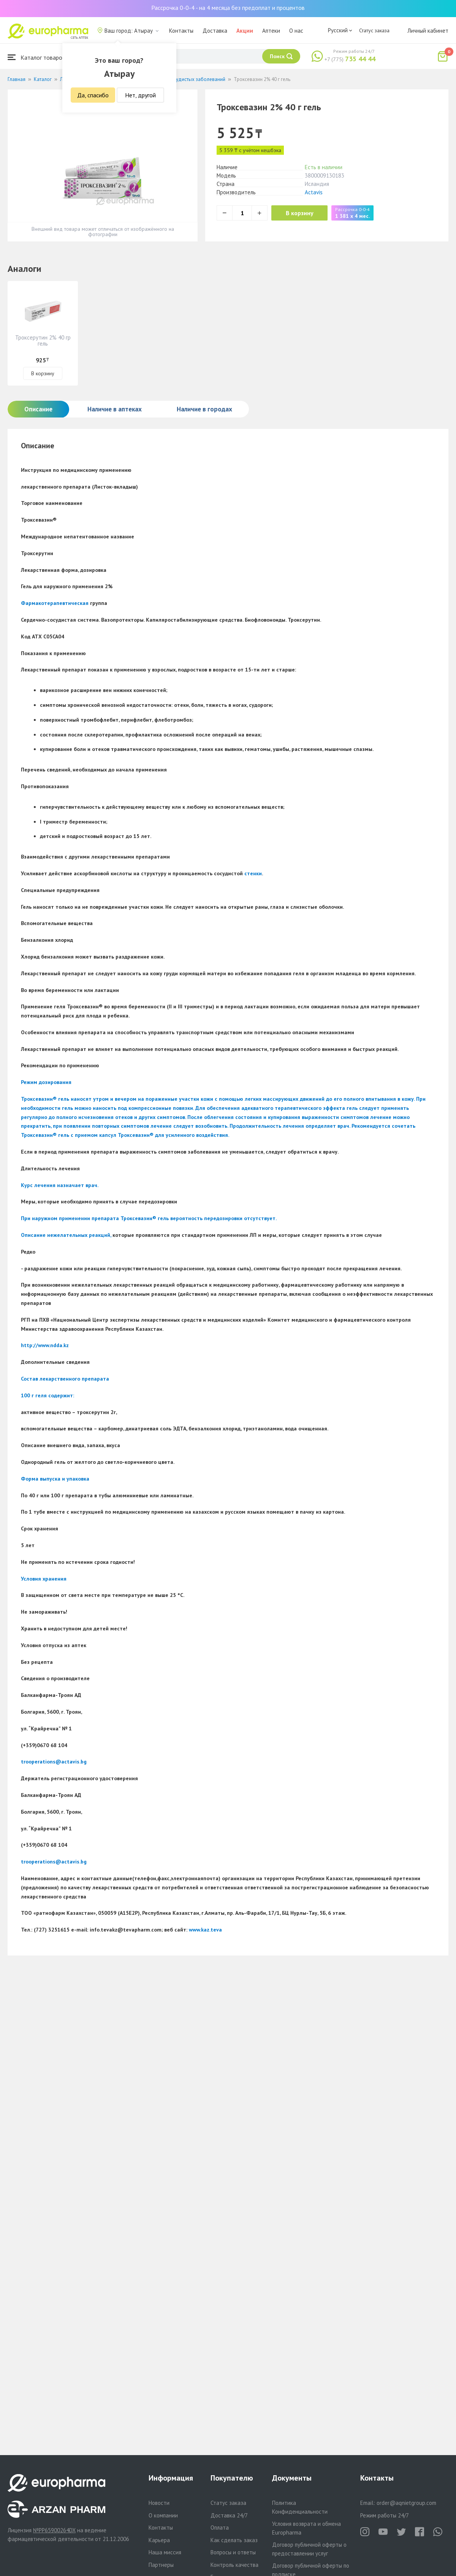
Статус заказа (374, 30)
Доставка (215, 30)
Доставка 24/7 (229, 2515)
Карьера (159, 2540)
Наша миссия (165, 2552)
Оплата (220, 2527)
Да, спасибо (93, 95)
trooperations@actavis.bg (54, 1761)
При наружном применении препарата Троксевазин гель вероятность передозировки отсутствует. (149, 1218)
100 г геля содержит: (47, 1395)
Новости (159, 2502)
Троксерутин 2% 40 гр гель (43, 340)
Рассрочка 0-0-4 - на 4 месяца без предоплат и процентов (228, 7)
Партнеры (161, 2564)
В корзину (300, 213)
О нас (296, 30)
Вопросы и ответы (233, 2552)
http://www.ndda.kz (45, 1345)
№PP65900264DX (54, 2530)
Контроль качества (234, 2564)
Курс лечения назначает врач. (59, 1185)
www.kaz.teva (205, 1929)
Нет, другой (140, 95)
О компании (163, 2515)
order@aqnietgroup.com (406, 2502)
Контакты (181, 30)
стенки (253, 873)
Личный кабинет (427, 30)
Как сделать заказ (234, 2540)
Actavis (314, 192)
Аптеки (271, 30)
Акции (244, 30)
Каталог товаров (36, 57)
